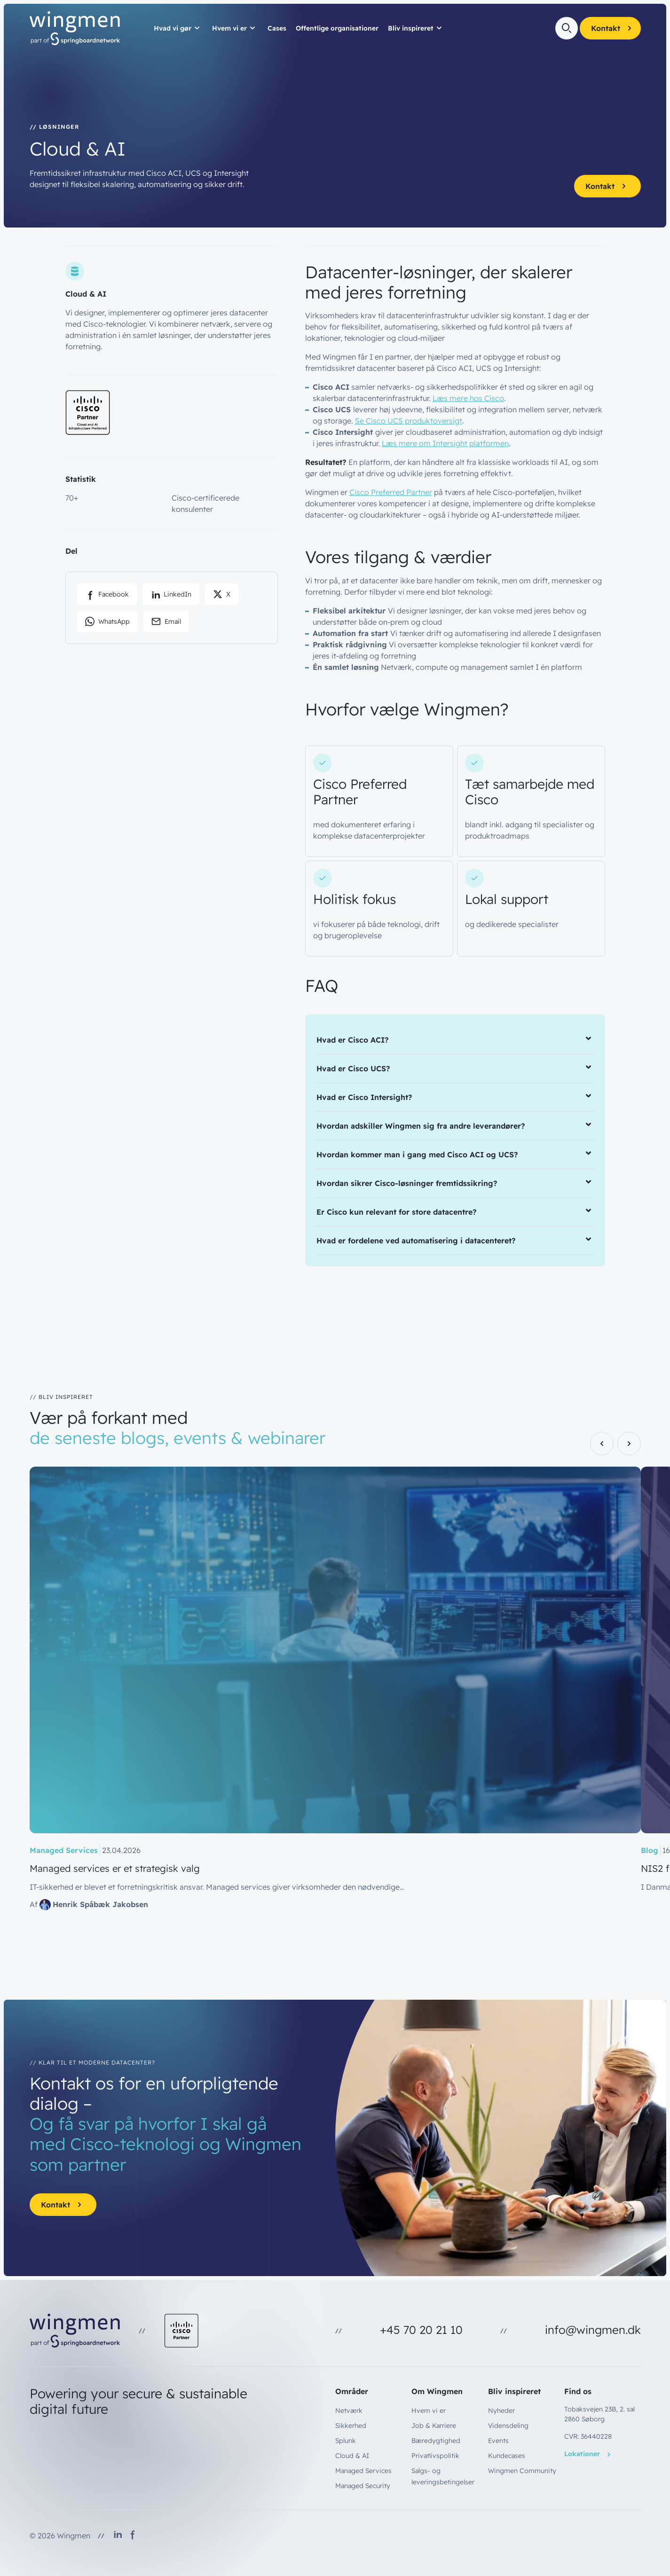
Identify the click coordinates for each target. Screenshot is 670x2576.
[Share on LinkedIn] (170, 594)
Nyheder (501, 2410)
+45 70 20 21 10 (421, 2330)
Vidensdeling (508, 2425)
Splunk (345, 2440)
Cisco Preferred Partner (390, 492)
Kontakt (613, 28)
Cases (277, 28)
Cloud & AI (352, 2455)
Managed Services (363, 2470)
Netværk (349, 2410)
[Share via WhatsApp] (107, 621)
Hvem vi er (229, 28)
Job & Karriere (433, 2425)
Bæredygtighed (435, 2440)
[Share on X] (221, 594)
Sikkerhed (350, 2425)
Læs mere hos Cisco (468, 398)
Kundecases (506, 2455)
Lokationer (589, 2454)
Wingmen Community (522, 2470)
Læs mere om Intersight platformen (445, 443)
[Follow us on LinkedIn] (118, 2535)
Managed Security (362, 2486)
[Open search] (566, 28)
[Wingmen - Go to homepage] (75, 28)
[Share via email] (166, 621)
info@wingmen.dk (593, 2330)
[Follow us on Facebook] (133, 2535)
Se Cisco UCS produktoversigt (408, 420)
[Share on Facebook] (107, 594)
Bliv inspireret (411, 28)
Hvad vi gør (172, 28)
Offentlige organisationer (337, 28)
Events (498, 2440)
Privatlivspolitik (435, 2455)
